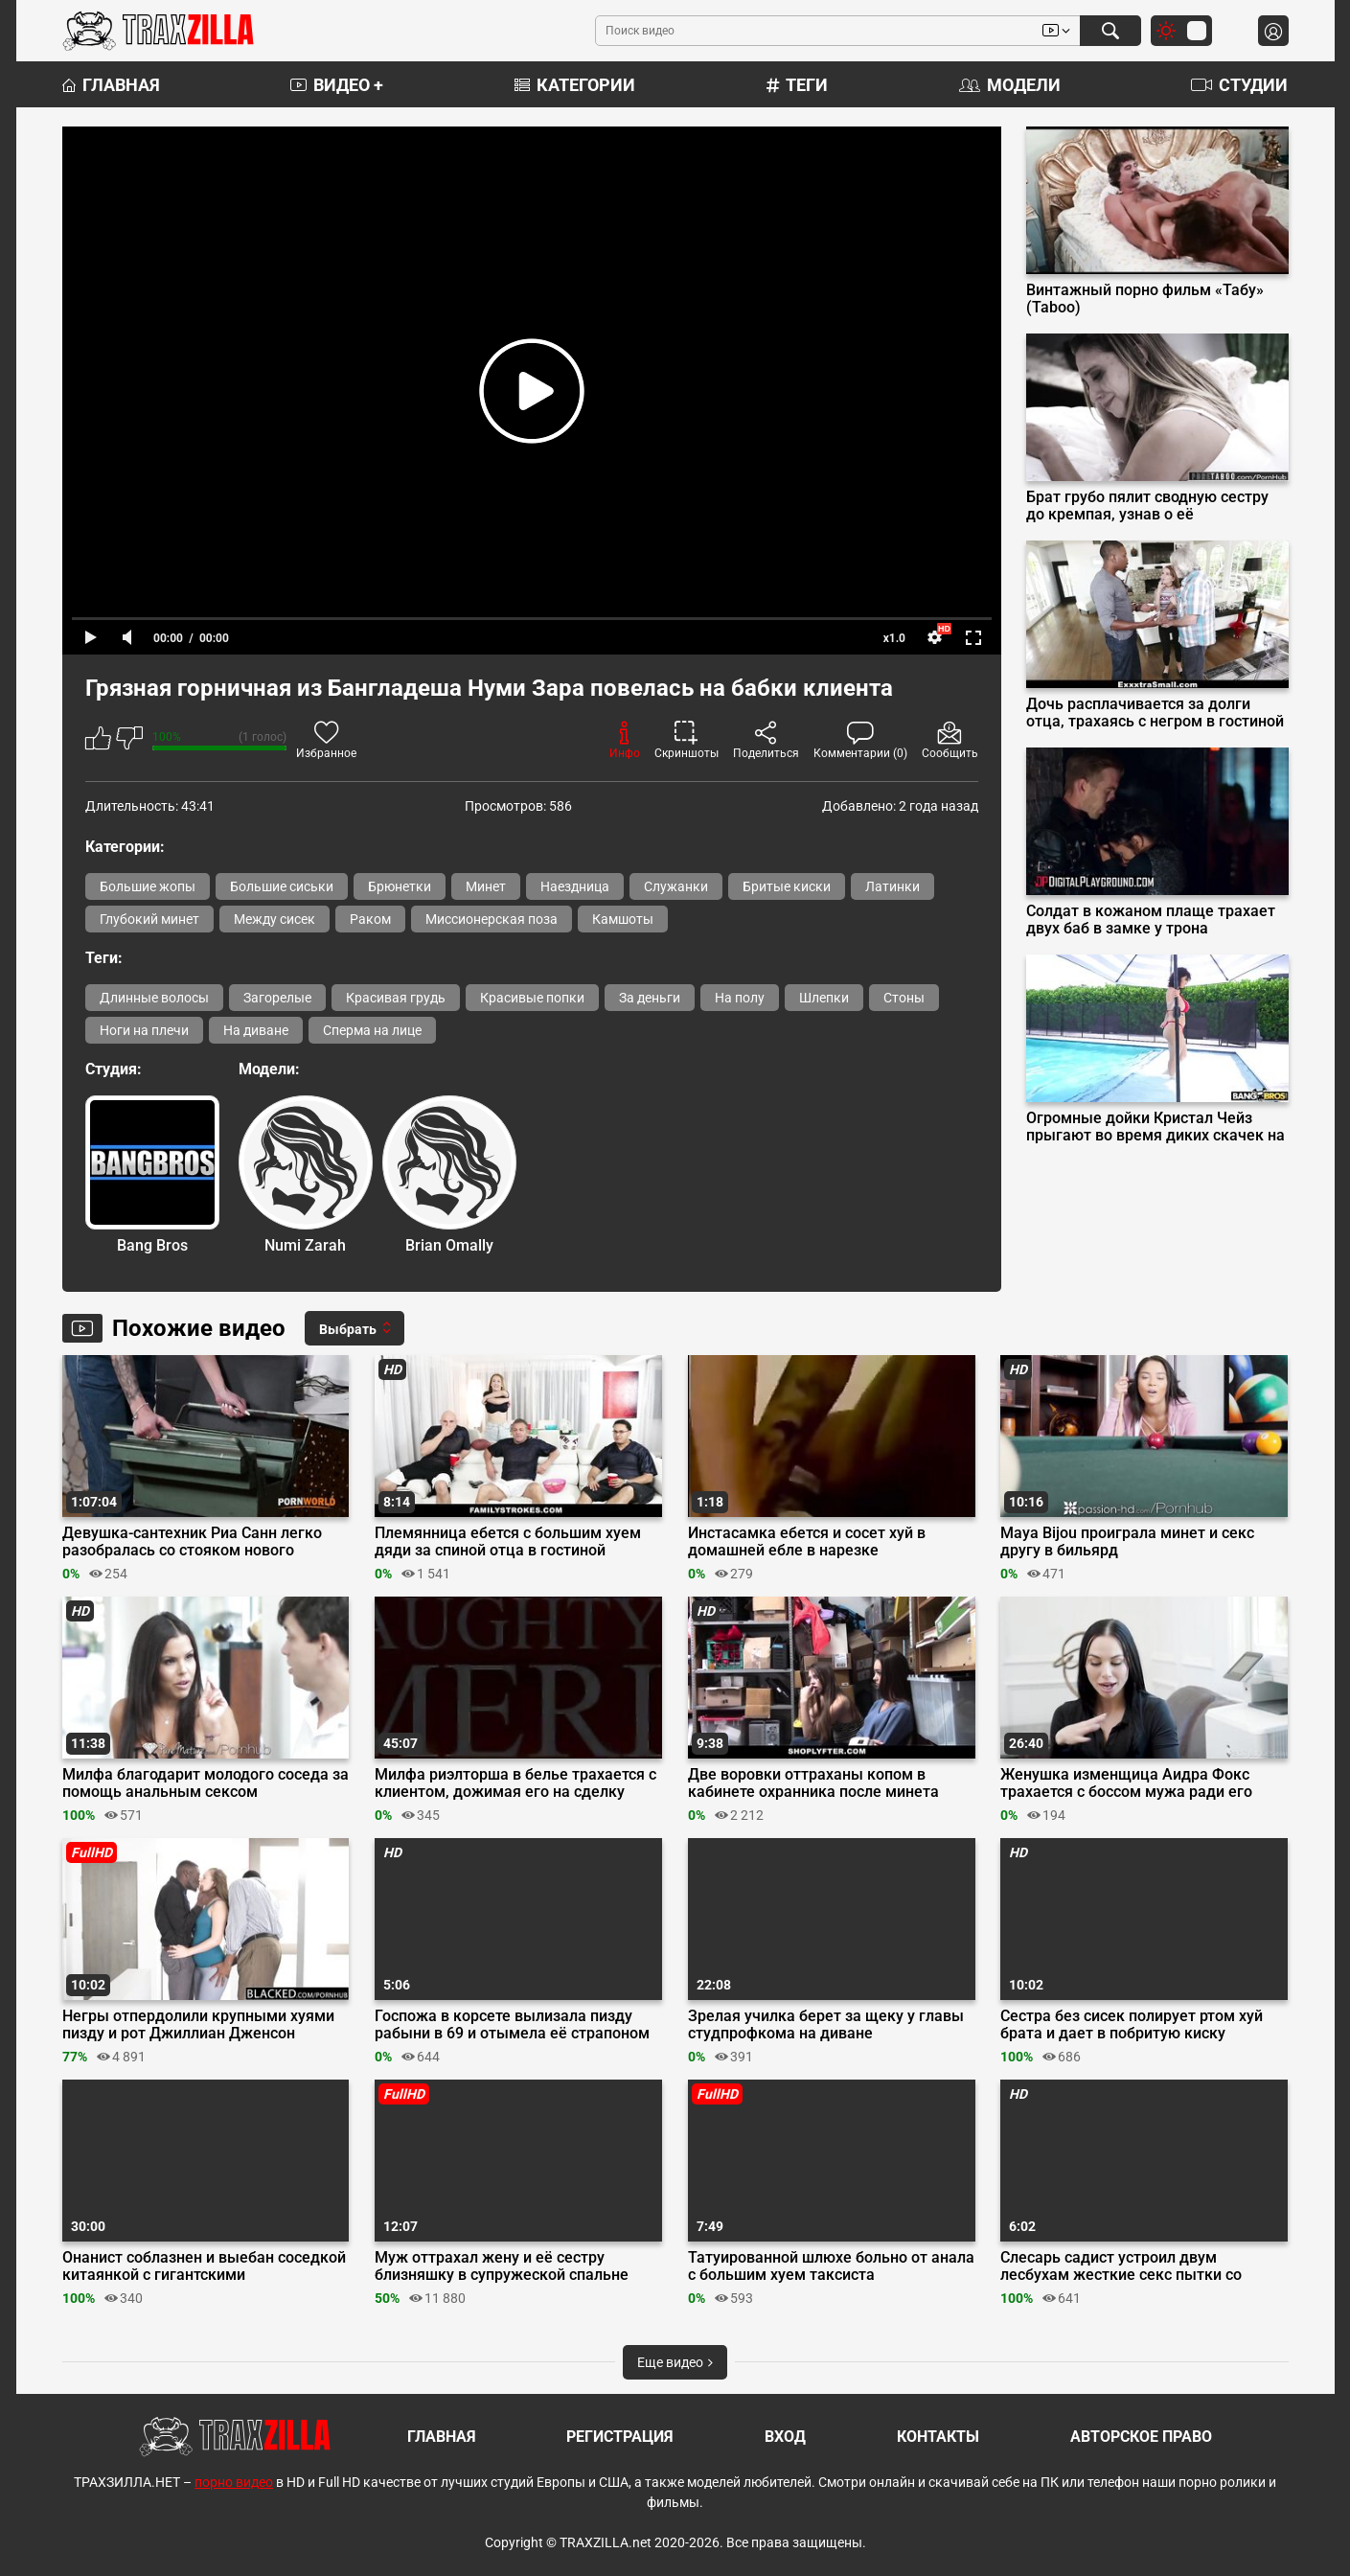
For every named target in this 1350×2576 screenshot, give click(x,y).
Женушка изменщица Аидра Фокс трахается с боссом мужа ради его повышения (1126, 1783)
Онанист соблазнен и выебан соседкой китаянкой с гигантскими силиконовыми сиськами (204, 2266)
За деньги (649, 997)
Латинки (892, 886)
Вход (785, 2436)
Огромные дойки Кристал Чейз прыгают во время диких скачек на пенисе (1155, 1127)
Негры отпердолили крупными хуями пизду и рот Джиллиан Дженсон (198, 2025)
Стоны (904, 997)
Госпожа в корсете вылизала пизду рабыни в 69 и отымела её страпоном (512, 2025)
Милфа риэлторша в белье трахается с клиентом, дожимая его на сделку (515, 1783)
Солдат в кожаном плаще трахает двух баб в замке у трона (1150, 920)
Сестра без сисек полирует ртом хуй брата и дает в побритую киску (1131, 2025)
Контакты (938, 2436)
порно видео (233, 2482)
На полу (740, 997)
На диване (255, 1030)
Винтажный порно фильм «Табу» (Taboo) (1145, 299)
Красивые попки (532, 997)
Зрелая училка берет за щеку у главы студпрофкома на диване (826, 2025)
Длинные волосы (154, 997)
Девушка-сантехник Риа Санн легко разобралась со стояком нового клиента (192, 1542)
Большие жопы (147, 886)
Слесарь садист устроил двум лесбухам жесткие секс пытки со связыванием (1121, 2266)
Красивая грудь (396, 997)
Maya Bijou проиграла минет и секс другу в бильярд (1127, 1542)
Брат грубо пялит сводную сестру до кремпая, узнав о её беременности (1147, 506)
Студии (1239, 85)
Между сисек (274, 919)
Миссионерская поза (491, 919)
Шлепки (824, 997)
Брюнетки (399, 886)
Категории (575, 85)
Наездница (574, 886)
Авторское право (1141, 2436)
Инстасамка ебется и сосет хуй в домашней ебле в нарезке (807, 1542)
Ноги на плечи (144, 1030)
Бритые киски (787, 886)
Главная (111, 85)
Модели (1010, 85)
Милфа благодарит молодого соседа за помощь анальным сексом (205, 1783)
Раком (370, 919)
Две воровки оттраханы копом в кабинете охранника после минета (813, 1783)
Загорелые (277, 997)
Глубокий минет (149, 919)
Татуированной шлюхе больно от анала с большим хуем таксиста (831, 2266)
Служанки (676, 886)
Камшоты (622, 919)
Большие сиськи (281, 886)
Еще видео (675, 2362)
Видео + (336, 85)
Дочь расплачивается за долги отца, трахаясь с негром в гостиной (1155, 713)
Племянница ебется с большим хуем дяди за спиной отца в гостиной (508, 1542)
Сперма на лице (372, 1030)
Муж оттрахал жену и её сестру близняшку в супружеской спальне (502, 2266)
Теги (797, 85)
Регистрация (620, 2436)
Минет (486, 886)
